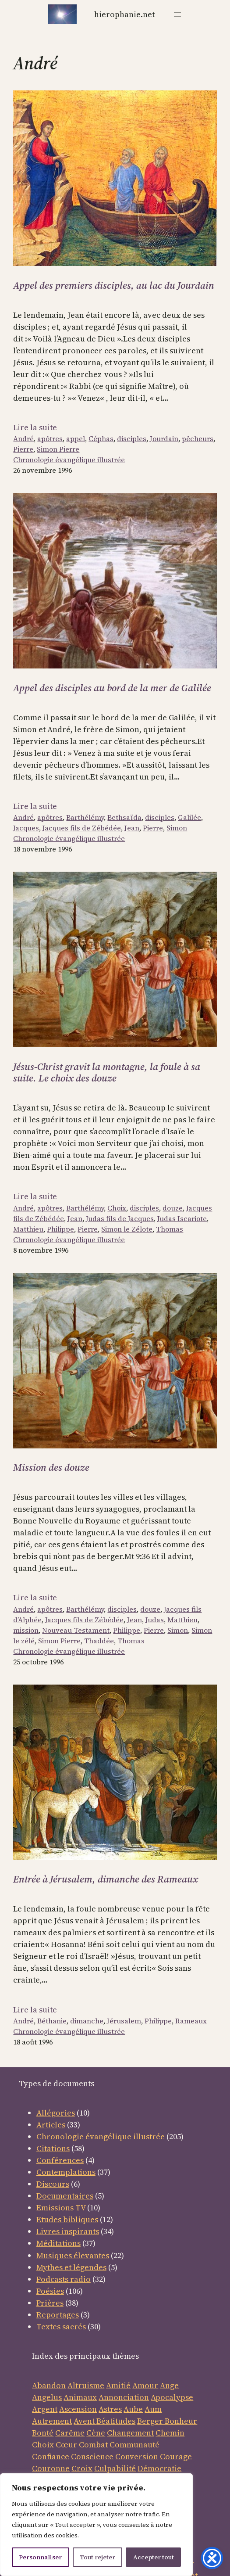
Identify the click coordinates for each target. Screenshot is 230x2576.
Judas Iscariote (182, 1218)
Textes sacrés (61, 2326)
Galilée (189, 817)
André (23, 438)
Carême (70, 2432)
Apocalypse (172, 2397)
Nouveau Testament (76, 1630)
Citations (53, 2148)
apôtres (50, 438)
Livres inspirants (67, 2231)
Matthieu (28, 1229)
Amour (145, 2385)
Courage (176, 2456)
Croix (81, 2468)
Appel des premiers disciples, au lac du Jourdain (113, 285)
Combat (93, 2444)
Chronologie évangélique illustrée (69, 459)
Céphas (100, 438)
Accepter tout (153, 2557)
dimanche (86, 2021)
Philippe (60, 1229)
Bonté (42, 2432)
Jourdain (164, 438)
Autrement (52, 2420)
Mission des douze (51, 1467)
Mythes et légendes (71, 2267)
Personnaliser (40, 2557)
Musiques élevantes (72, 2255)
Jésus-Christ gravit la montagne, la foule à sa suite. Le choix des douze (106, 1072)
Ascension (78, 2409)
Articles (50, 2124)
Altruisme (85, 2385)
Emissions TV (60, 2207)
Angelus (47, 2397)
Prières (50, 2302)
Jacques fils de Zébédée (81, 828)
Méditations (58, 2243)
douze (173, 1208)
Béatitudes (115, 2420)
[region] (96, 2524)
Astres (110, 2409)
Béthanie (52, 2021)
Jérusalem (124, 2021)
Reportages (57, 2314)
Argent (44, 2409)
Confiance (50, 2456)
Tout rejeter (97, 2557)
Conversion (136, 2456)
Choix (116, 1208)
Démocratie (159, 2468)
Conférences (60, 2160)
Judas (154, 1619)
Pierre (23, 449)
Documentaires (64, 2195)
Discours (52, 2183)
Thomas (169, 1229)
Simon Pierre (58, 449)
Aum (153, 2409)
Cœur (66, 2444)
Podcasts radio (63, 2279)
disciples (131, 438)
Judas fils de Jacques (120, 1218)
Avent (85, 2420)
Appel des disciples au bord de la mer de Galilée (112, 688)
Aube (133, 2409)
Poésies (50, 2290)
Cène (95, 2432)
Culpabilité (115, 2468)
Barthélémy (85, 817)
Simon (176, 828)
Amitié (118, 2385)
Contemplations (66, 2171)
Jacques (26, 828)
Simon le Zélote (126, 1229)
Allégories (55, 2112)
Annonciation (124, 2397)
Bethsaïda (124, 817)
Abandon (49, 2385)
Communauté (133, 2444)
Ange (169, 2385)
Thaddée (99, 1640)
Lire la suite (35, 427)
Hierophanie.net (124, 14)
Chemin (170, 2432)
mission (26, 1630)
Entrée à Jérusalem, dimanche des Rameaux (105, 1879)
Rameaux (191, 2021)
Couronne (51, 2468)
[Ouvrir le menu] (177, 14)
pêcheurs (197, 438)
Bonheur (181, 2420)
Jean (131, 828)
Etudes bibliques (67, 2219)
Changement (130, 2432)
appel (75, 438)
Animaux (80, 2397)
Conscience (92, 2456)
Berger (151, 2420)
